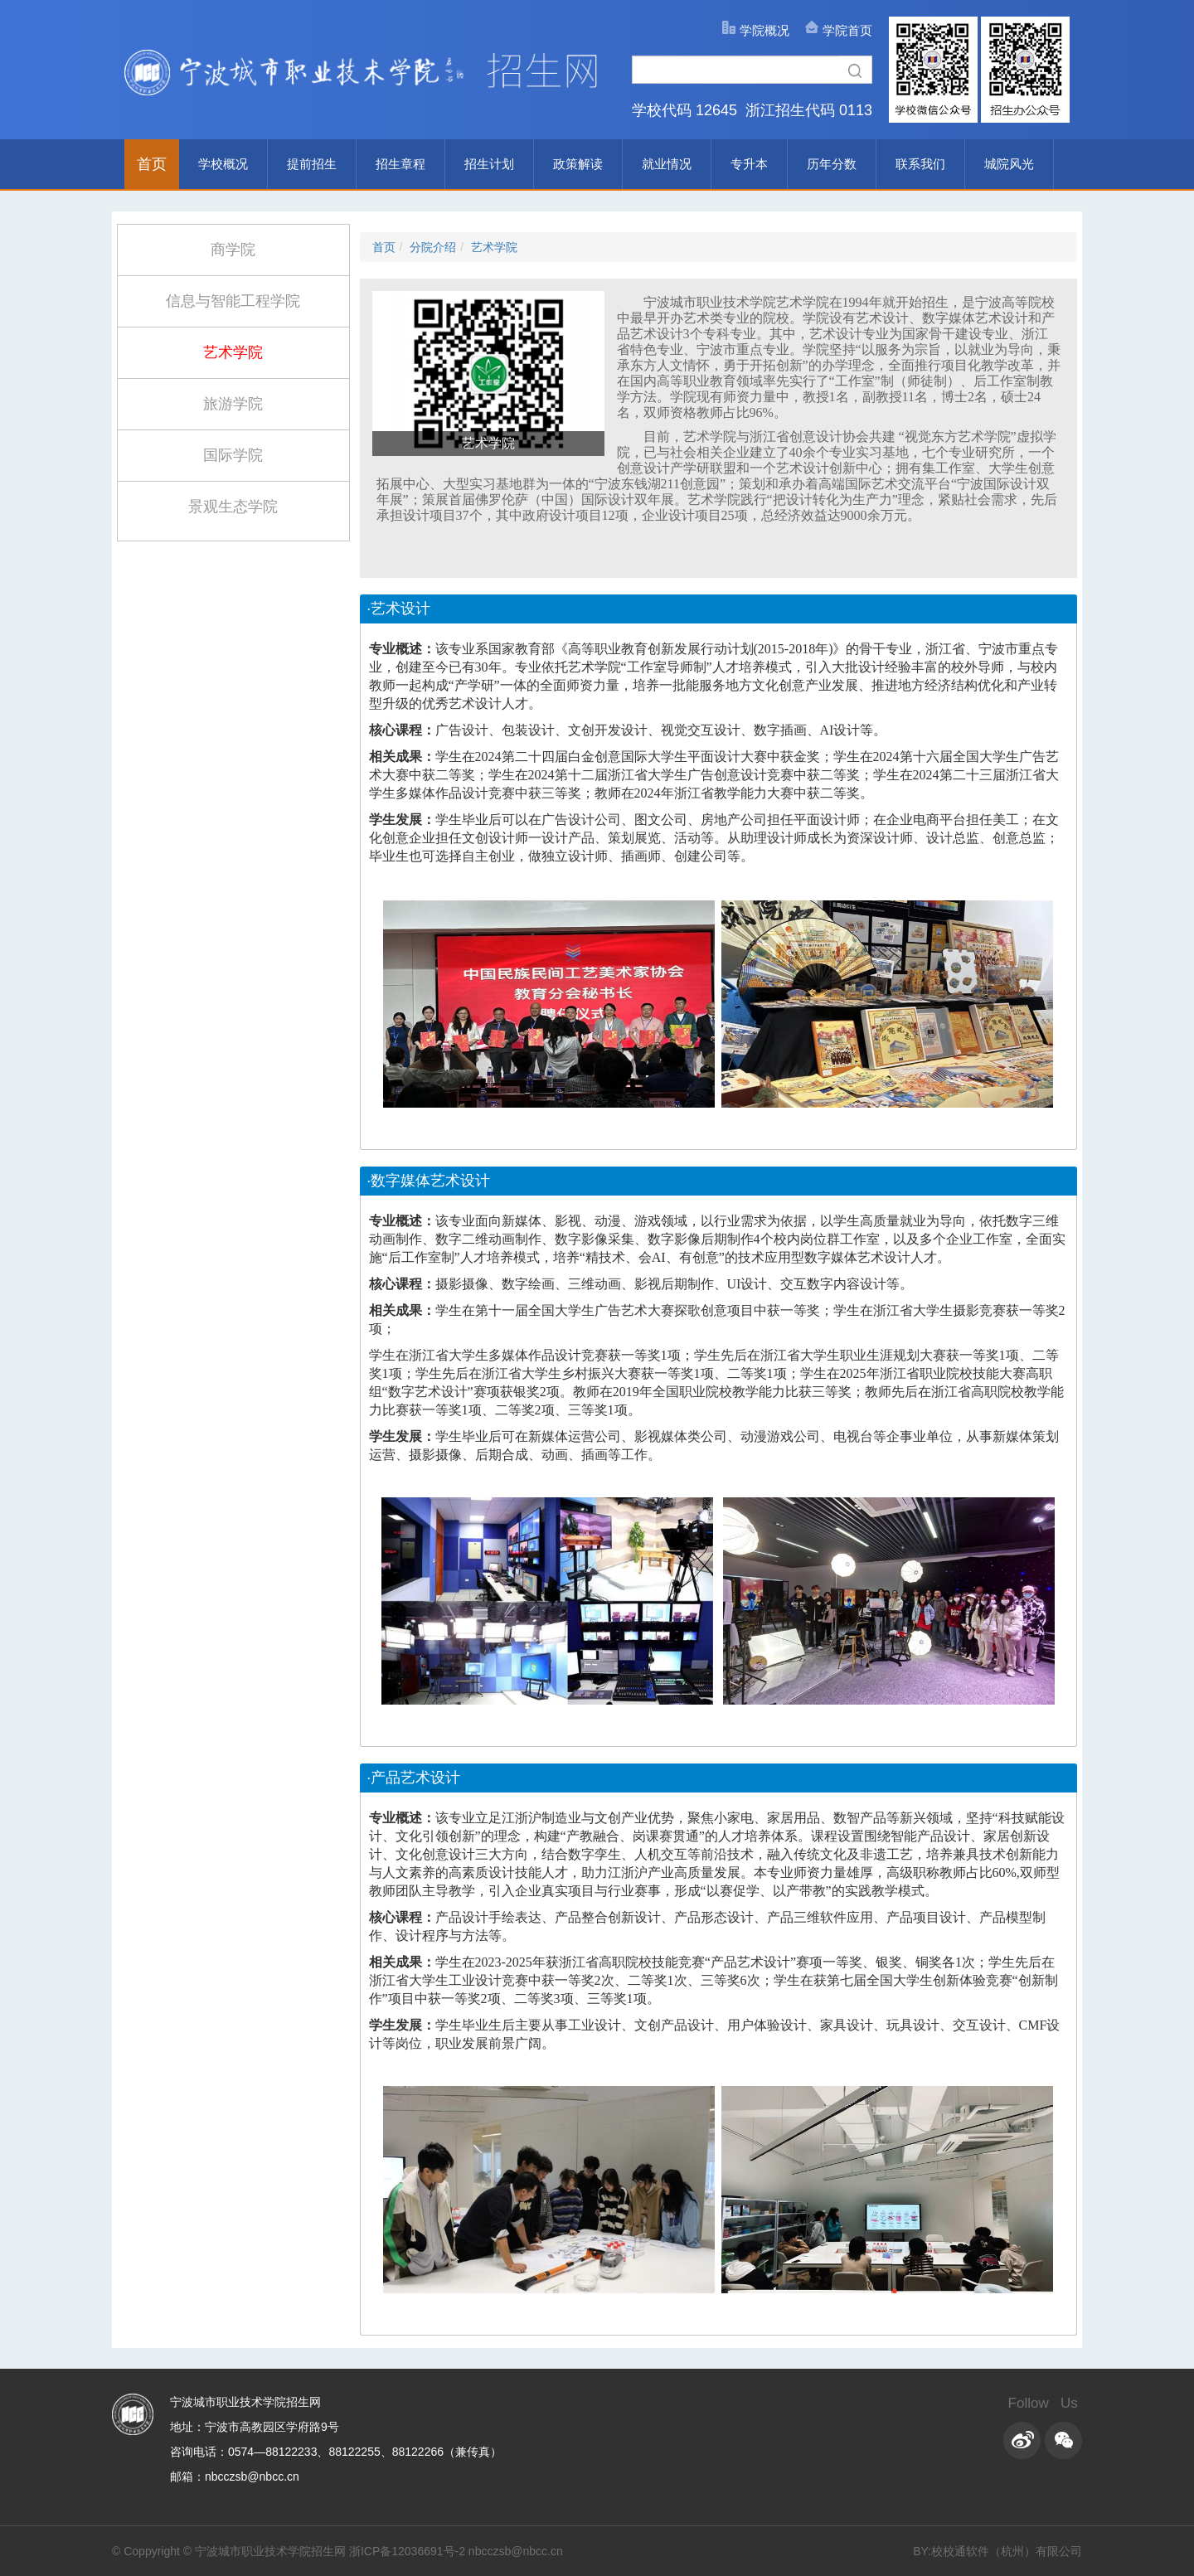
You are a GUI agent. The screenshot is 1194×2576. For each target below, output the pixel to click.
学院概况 (764, 30)
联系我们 (920, 164)
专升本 (749, 164)
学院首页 (847, 30)
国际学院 (233, 455)
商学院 (233, 249)
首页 (152, 164)
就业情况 (667, 164)
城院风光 (1009, 164)
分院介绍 (433, 247)
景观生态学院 (233, 506)
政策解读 (578, 164)
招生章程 (400, 164)
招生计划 (489, 164)
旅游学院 (233, 403)
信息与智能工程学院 (233, 301)
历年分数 (832, 164)
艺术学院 (233, 352)
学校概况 (223, 164)
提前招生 (312, 164)
